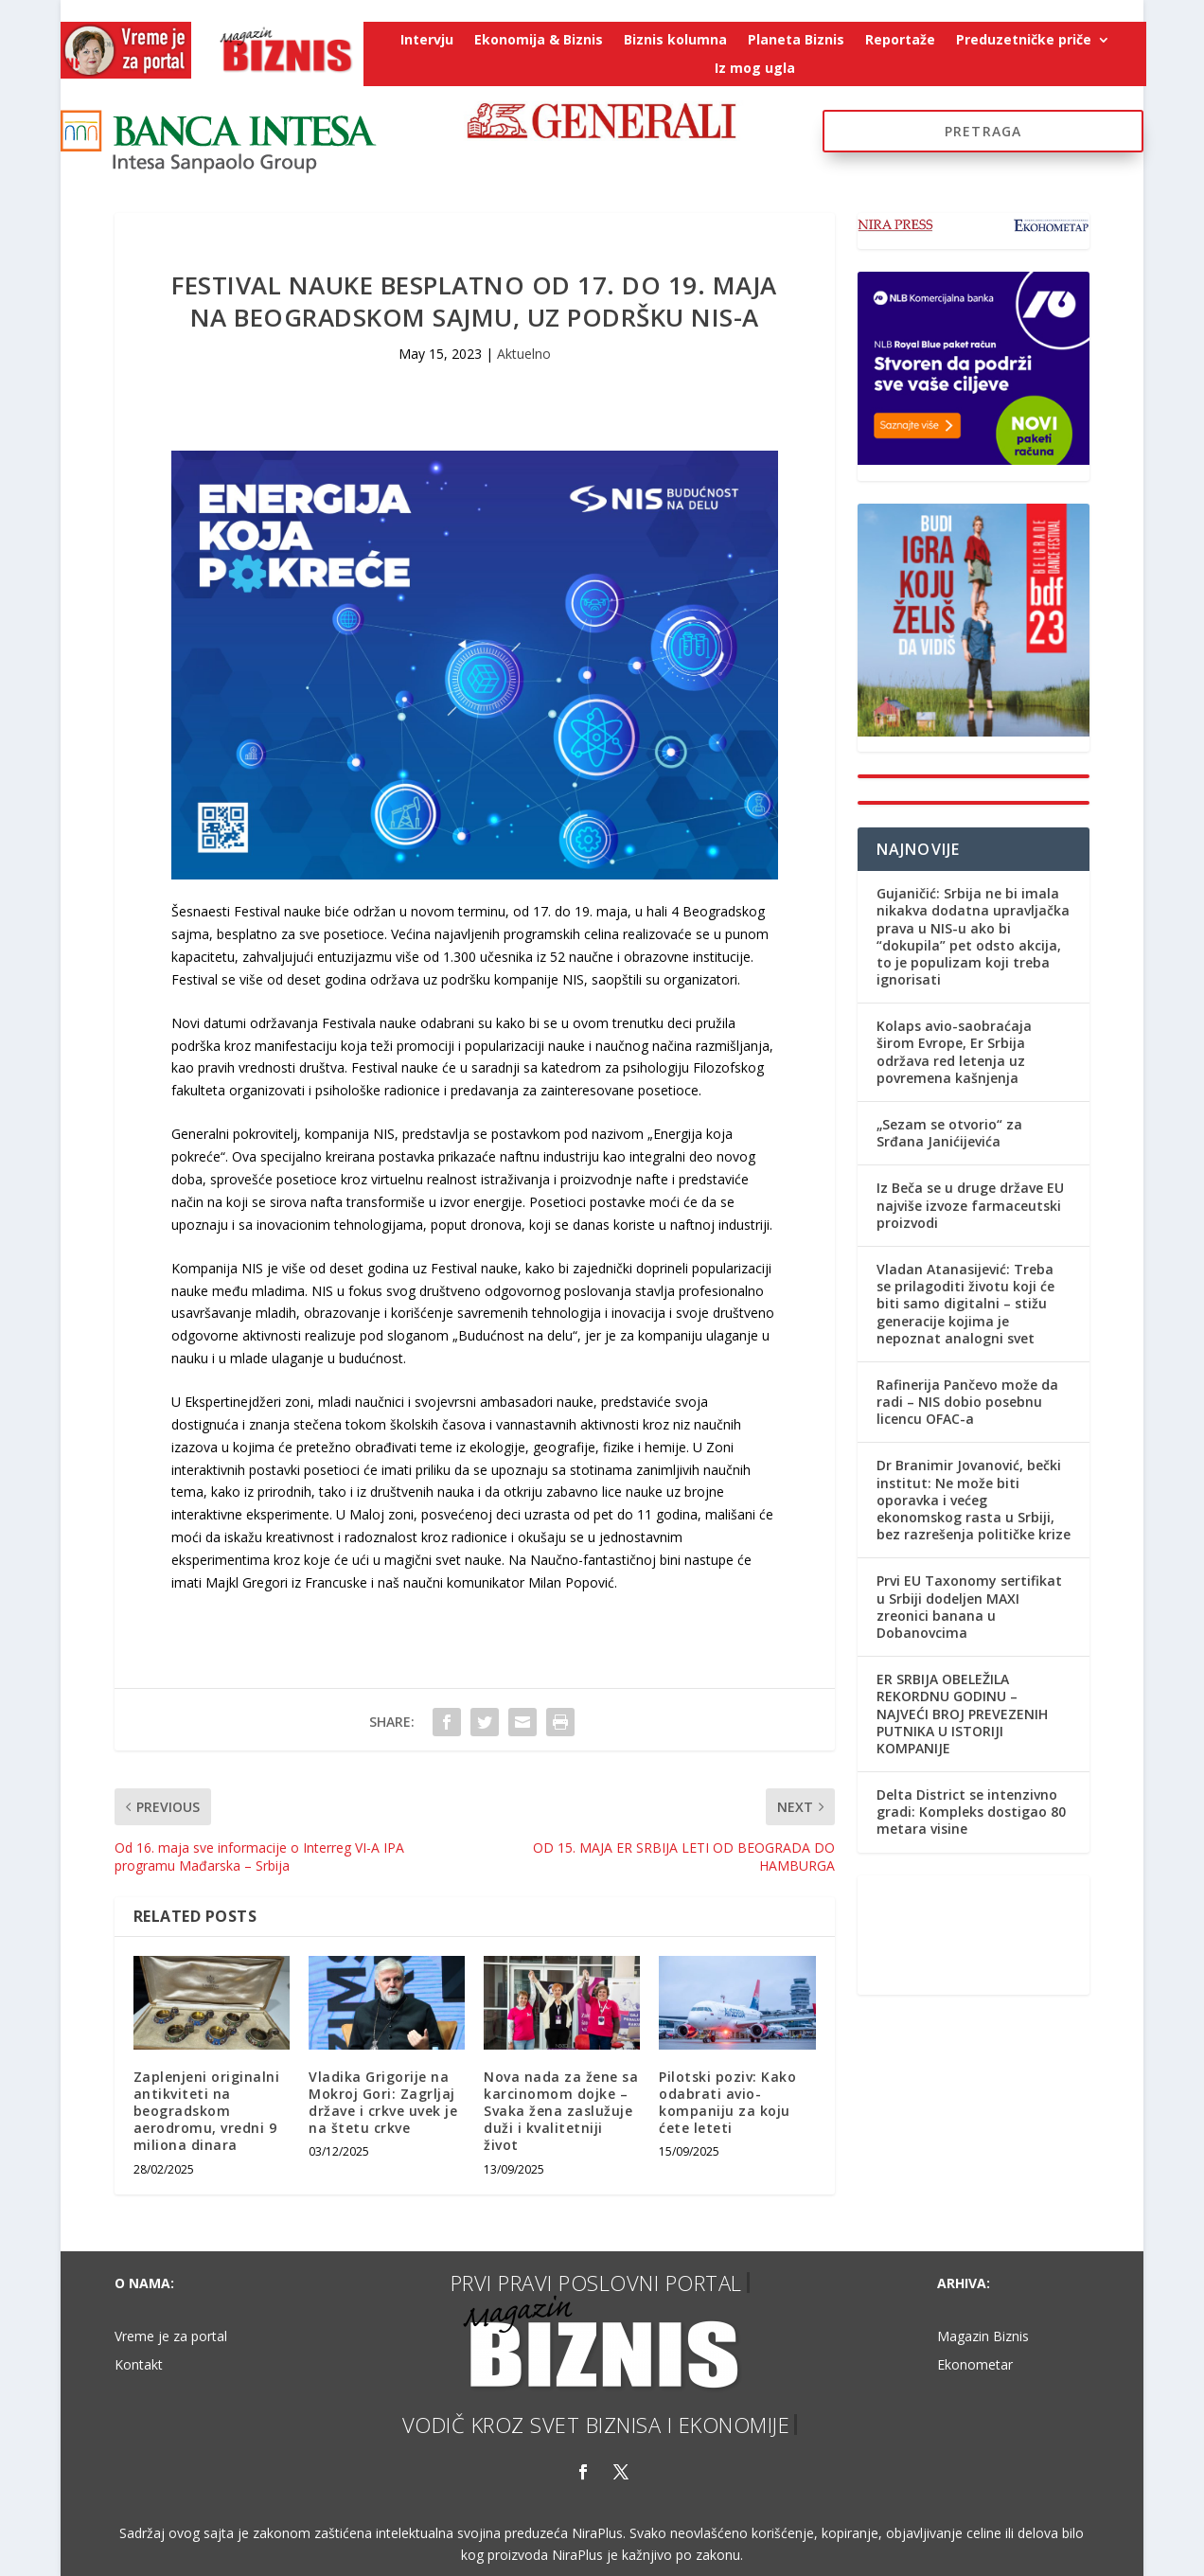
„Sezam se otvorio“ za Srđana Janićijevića (949, 1132)
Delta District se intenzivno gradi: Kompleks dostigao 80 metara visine (971, 1811)
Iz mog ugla (755, 69)
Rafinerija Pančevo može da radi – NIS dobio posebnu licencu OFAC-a (967, 1402)
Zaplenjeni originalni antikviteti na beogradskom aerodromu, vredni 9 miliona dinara (206, 2111)
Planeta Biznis (796, 40)
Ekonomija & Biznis (538, 40)
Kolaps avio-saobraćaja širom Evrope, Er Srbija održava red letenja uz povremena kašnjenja (954, 1052)
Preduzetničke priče (1023, 40)
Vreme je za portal (171, 2337)
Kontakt (139, 2365)
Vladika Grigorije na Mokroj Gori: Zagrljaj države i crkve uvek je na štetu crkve (383, 2103)
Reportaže (900, 40)
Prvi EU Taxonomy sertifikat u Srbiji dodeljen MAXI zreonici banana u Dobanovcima (969, 1607)
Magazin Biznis (983, 2337)
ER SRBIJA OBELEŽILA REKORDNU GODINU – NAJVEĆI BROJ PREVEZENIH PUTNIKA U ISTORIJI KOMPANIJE (962, 1713)
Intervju (426, 40)
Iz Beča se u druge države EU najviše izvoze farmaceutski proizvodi (970, 1205)
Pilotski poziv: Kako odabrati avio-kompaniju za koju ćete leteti (727, 2103)
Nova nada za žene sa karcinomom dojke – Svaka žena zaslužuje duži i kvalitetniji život (561, 2111)
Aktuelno (524, 354)
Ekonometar (975, 2365)
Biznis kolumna (675, 40)
